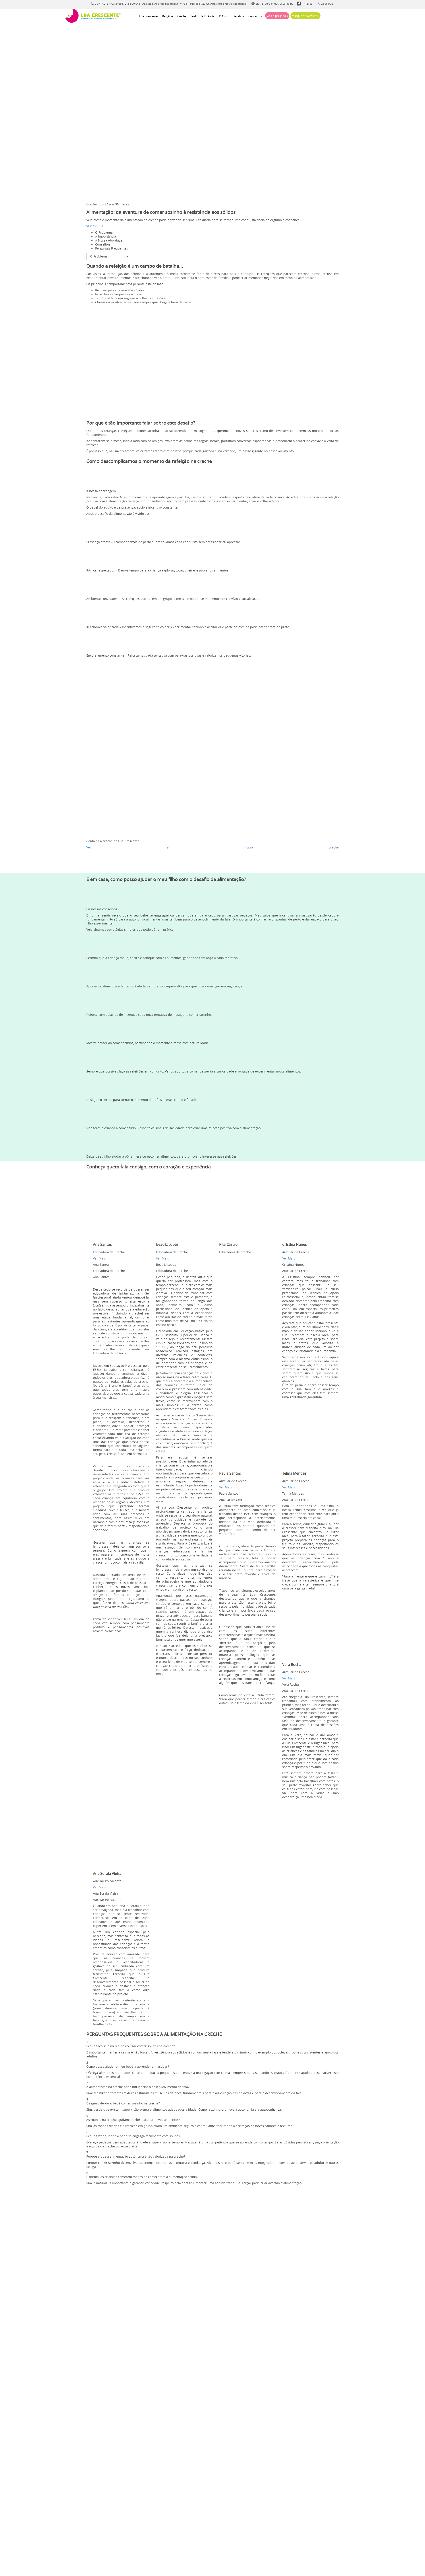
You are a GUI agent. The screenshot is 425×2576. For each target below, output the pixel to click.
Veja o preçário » (277, 16)
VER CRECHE (95, 226)
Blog (310, 3)
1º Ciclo (223, 16)
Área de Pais (325, 3)
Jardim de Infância (202, 16)
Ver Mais (99, 1258)
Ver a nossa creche (212, 847)
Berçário (167, 16)
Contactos (255, 16)
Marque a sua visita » (305, 16)
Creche (181, 16)
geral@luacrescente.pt (279, 3)
